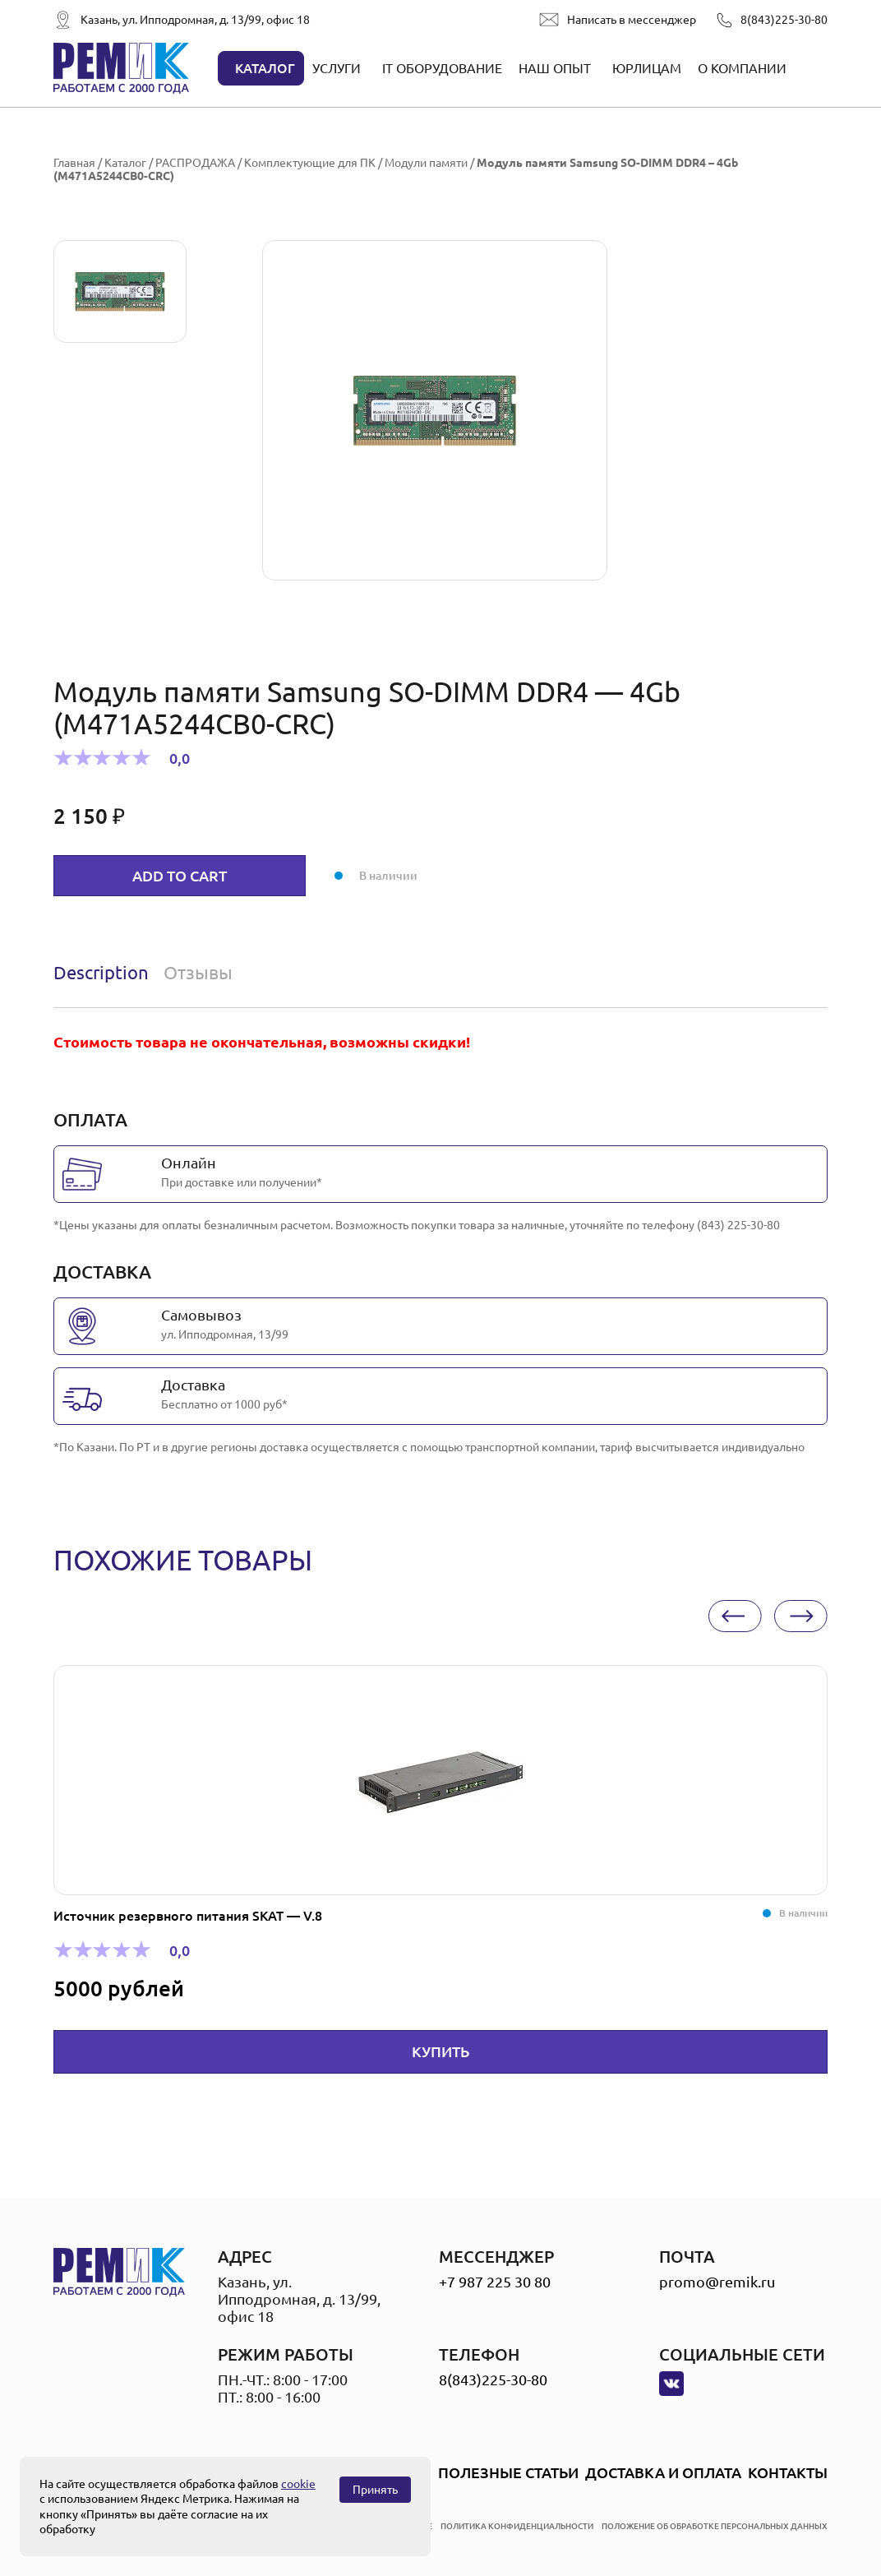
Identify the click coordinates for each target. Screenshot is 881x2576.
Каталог (265, 68)
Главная (74, 162)
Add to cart (179, 875)
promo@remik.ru (717, 2281)
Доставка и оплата (663, 2472)
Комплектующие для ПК (310, 162)
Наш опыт (555, 68)
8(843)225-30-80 (784, 19)
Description (101, 972)
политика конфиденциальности (517, 2526)
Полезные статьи (508, 2472)
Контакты (788, 2472)
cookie (298, 2483)
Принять (375, 2489)
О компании (742, 68)
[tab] (104, 972)
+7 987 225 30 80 (495, 2281)
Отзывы (198, 972)
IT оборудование (442, 68)
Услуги (336, 68)
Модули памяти (426, 162)
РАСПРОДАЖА (195, 162)
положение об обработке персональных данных (715, 2526)
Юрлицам (646, 68)
